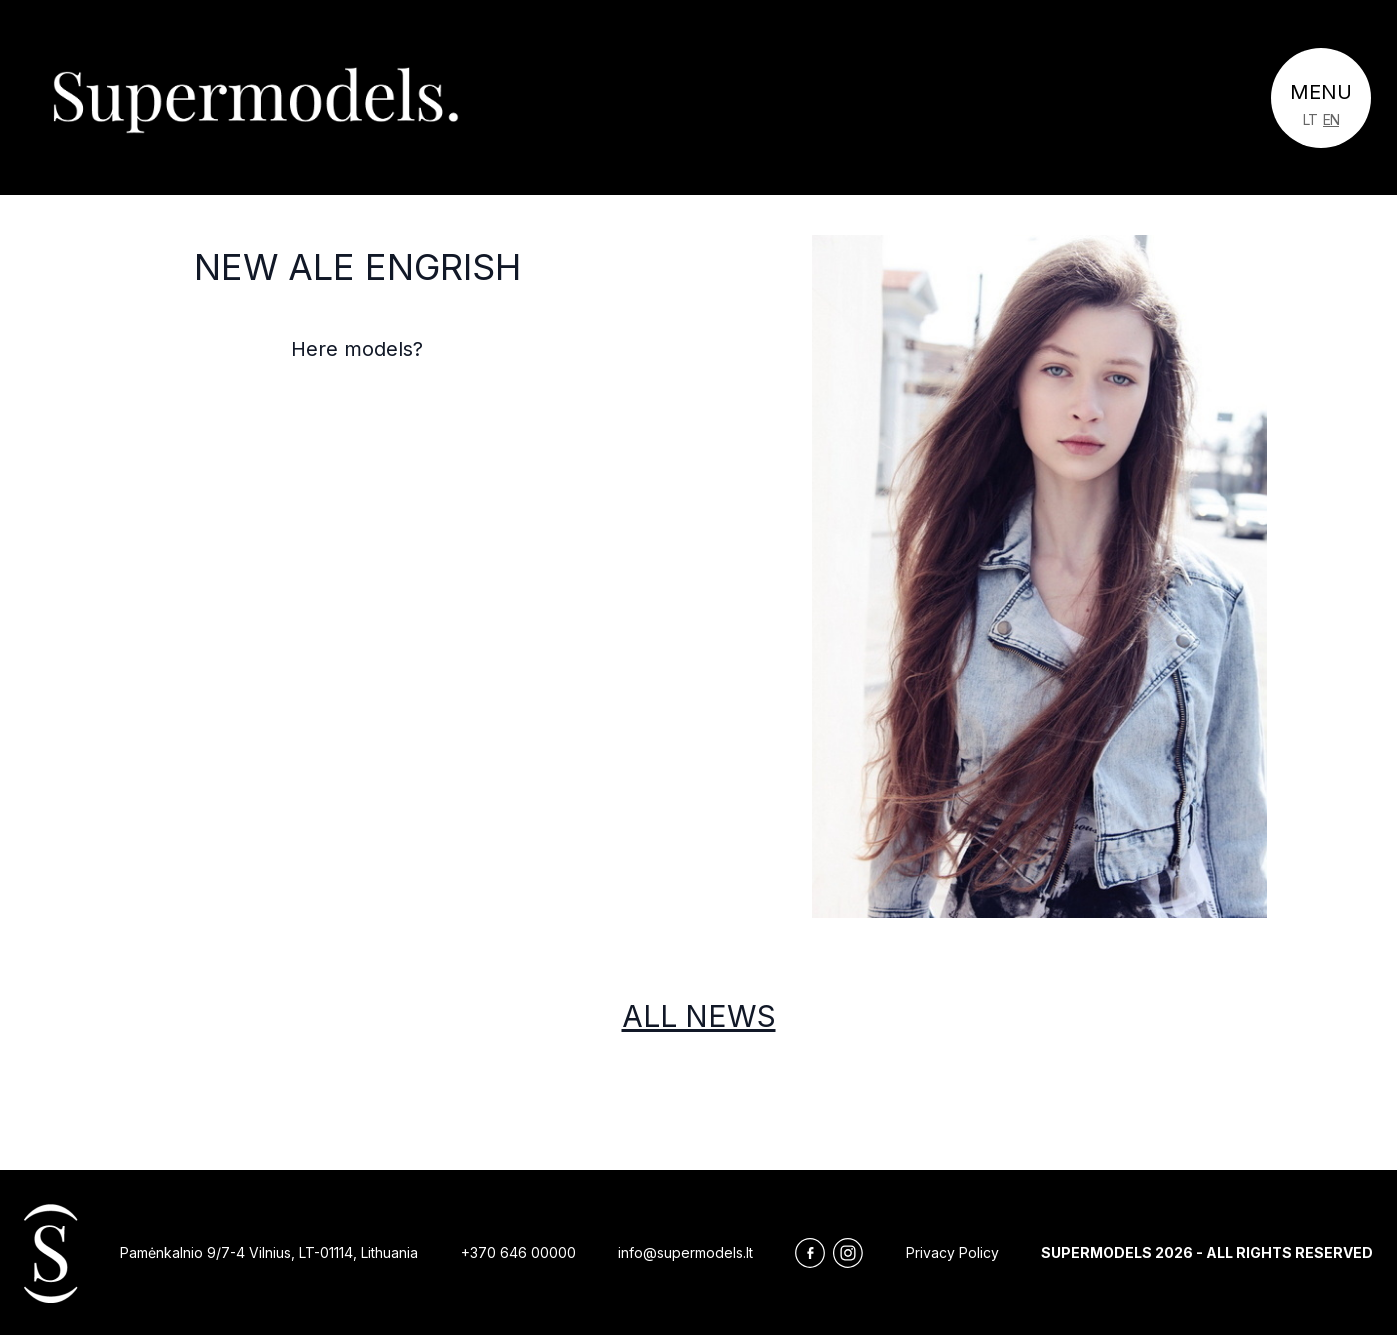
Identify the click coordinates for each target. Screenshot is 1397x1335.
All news (699, 1016)
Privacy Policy (952, 1252)
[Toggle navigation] (1321, 98)
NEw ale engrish (357, 267)
